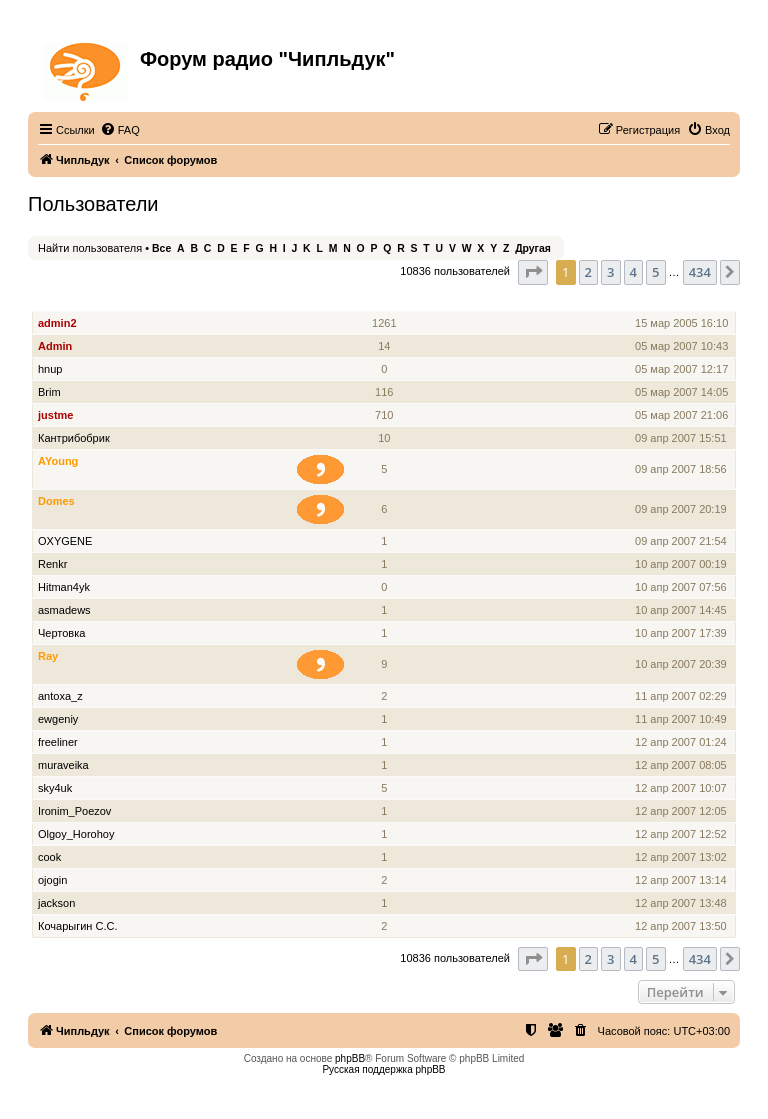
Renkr (52, 564)
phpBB (350, 1058)
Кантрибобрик (74, 438)
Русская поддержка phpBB (383, 1069)
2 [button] (588, 272)
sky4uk (55, 788)
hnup (50, 369)
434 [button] (700, 272)
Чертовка (61, 633)
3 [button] (610, 272)
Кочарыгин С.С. (77, 926)
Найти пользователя (90, 248)
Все (161, 248)
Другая (533, 248)
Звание (329, 300)
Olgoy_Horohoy (76, 834)
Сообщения (385, 300)
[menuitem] (120, 130)
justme (55, 415)
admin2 (57, 323)
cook (49, 857)
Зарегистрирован (683, 300)
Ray (48, 656)
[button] (533, 272)
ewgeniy (58, 719)
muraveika (63, 765)
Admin (55, 346)
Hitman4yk (64, 587)
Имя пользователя (89, 300)
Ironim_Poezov (74, 811)
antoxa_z (60, 696)
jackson (56, 903)
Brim (49, 392)
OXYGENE (65, 541)
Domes (56, 501)
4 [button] (633, 272)
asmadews (64, 610)
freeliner (58, 742)
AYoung (58, 461)
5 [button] (655, 272)
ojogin (52, 880)
